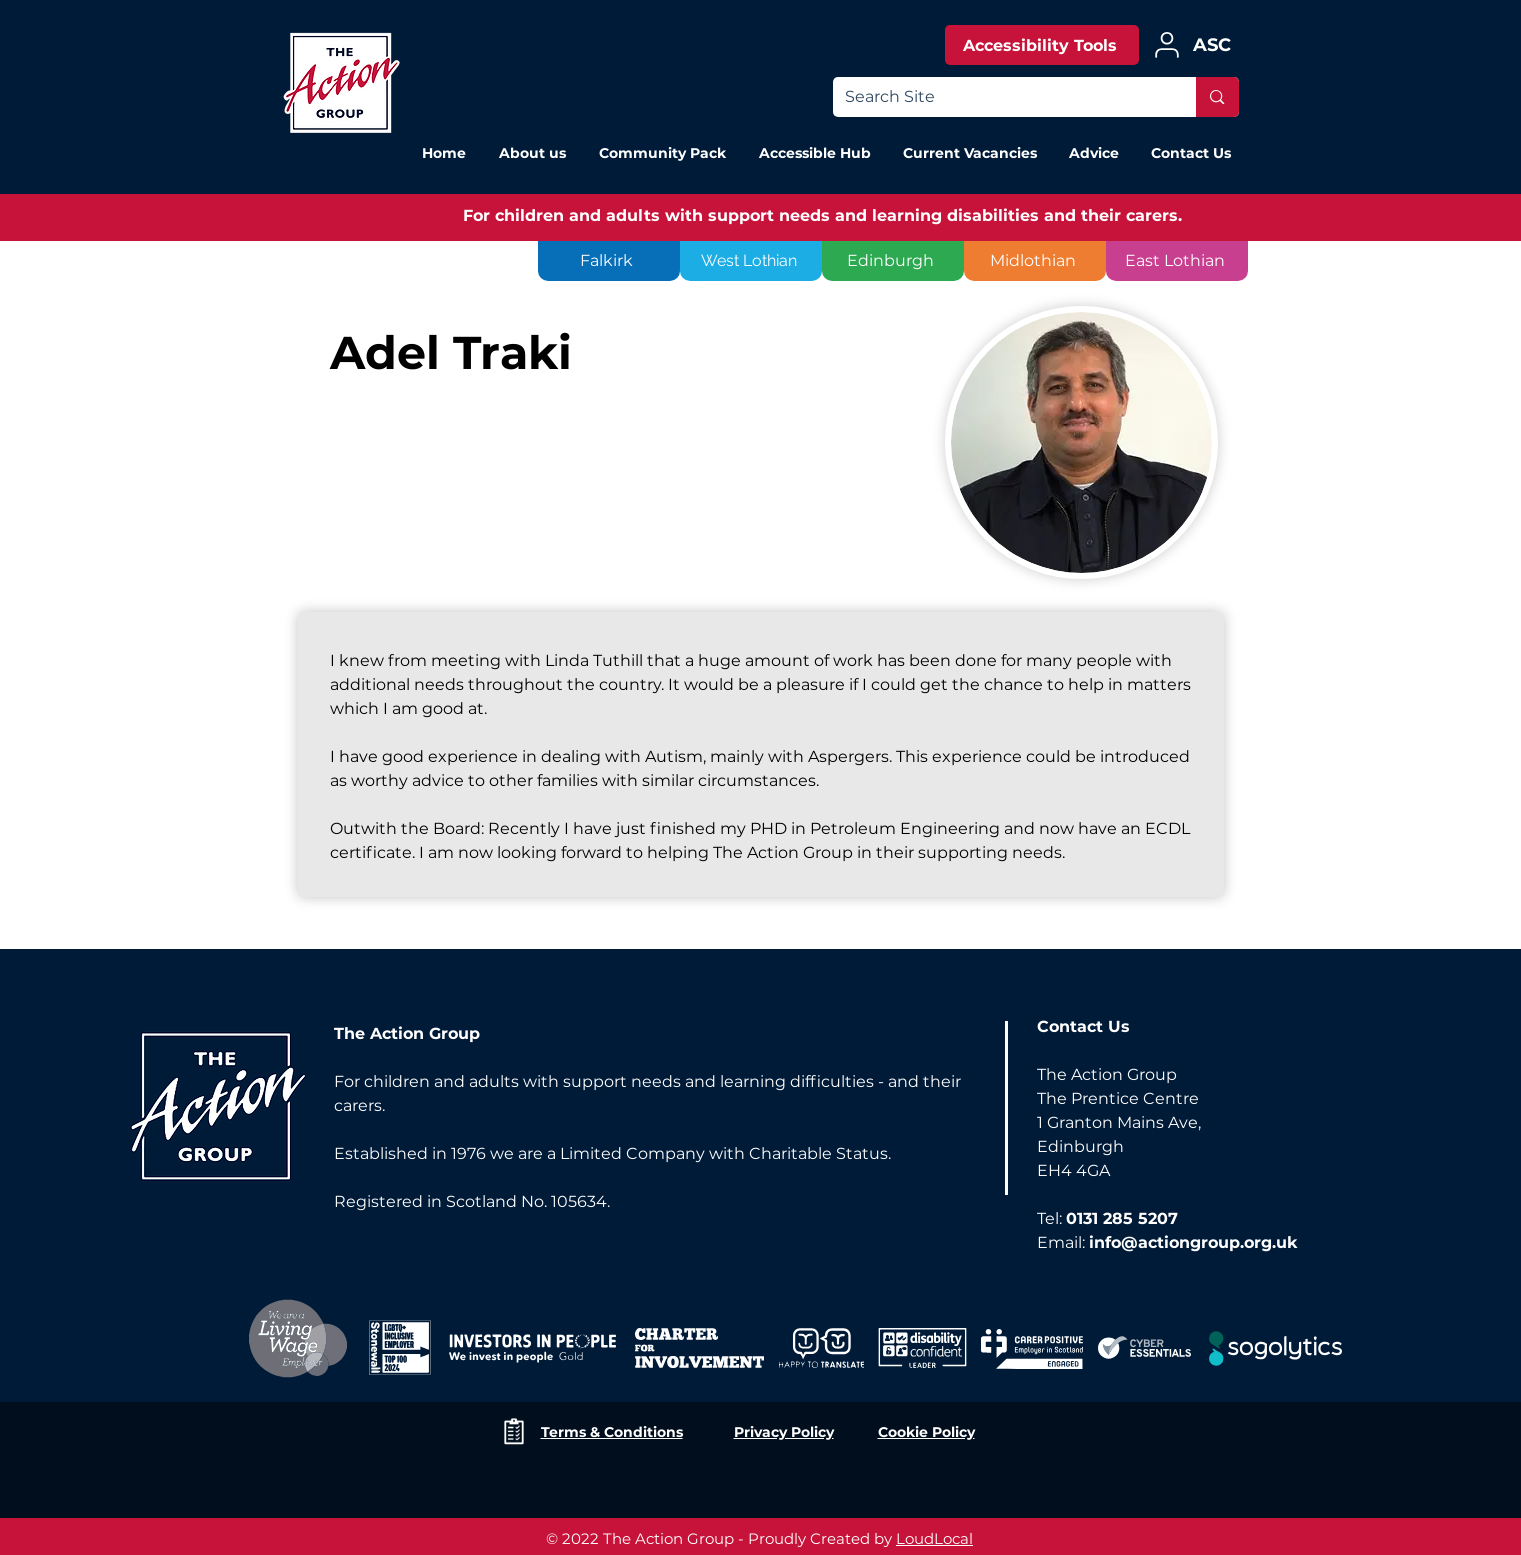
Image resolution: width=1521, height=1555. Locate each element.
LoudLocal (934, 1538)
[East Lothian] (1177, 261)
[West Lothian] (751, 261)
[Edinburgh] (893, 261)
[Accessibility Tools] (1042, 45)
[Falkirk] (609, 261)
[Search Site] (1000, 97)
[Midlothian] (1035, 261)
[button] (1093, 153)
